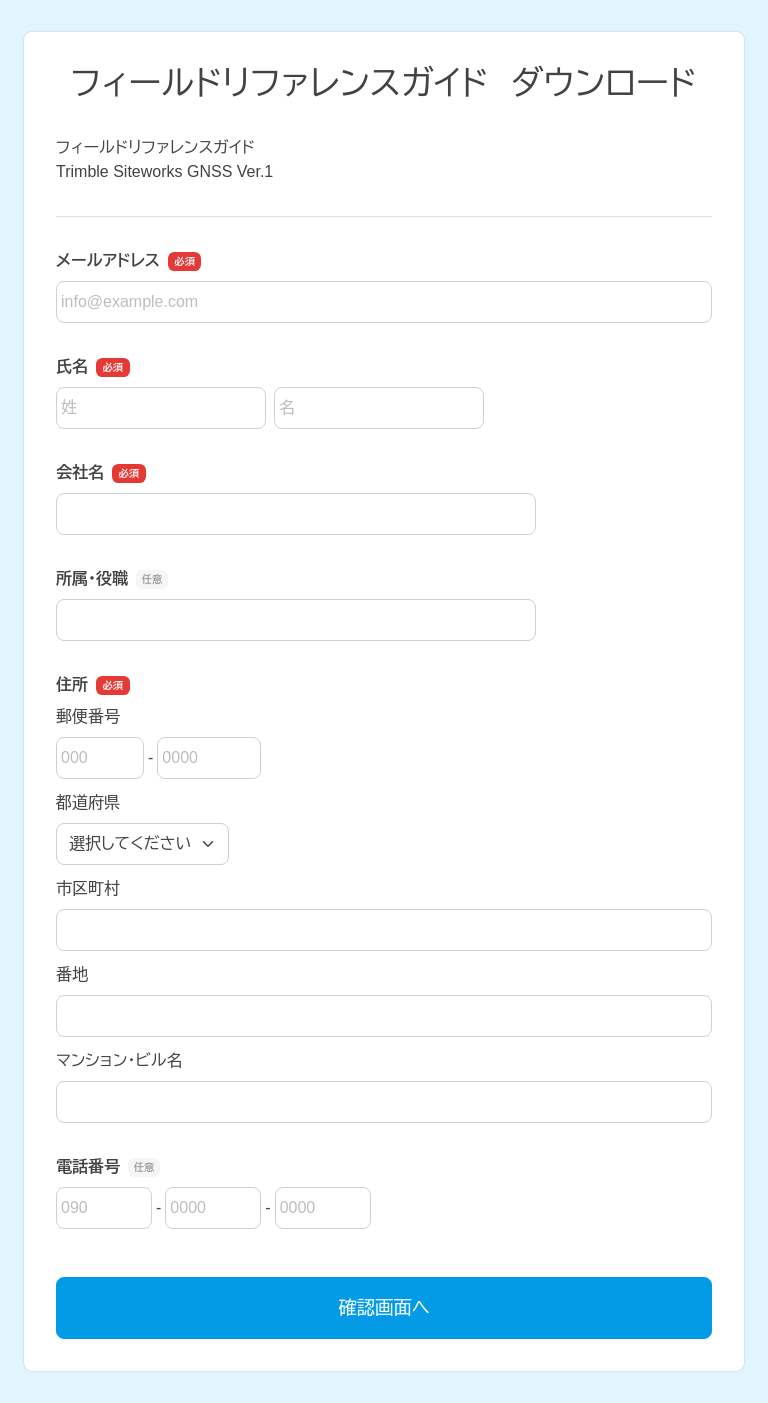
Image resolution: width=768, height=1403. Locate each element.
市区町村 (88, 888)
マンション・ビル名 (119, 1060)
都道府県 (88, 802)
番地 (72, 974)
